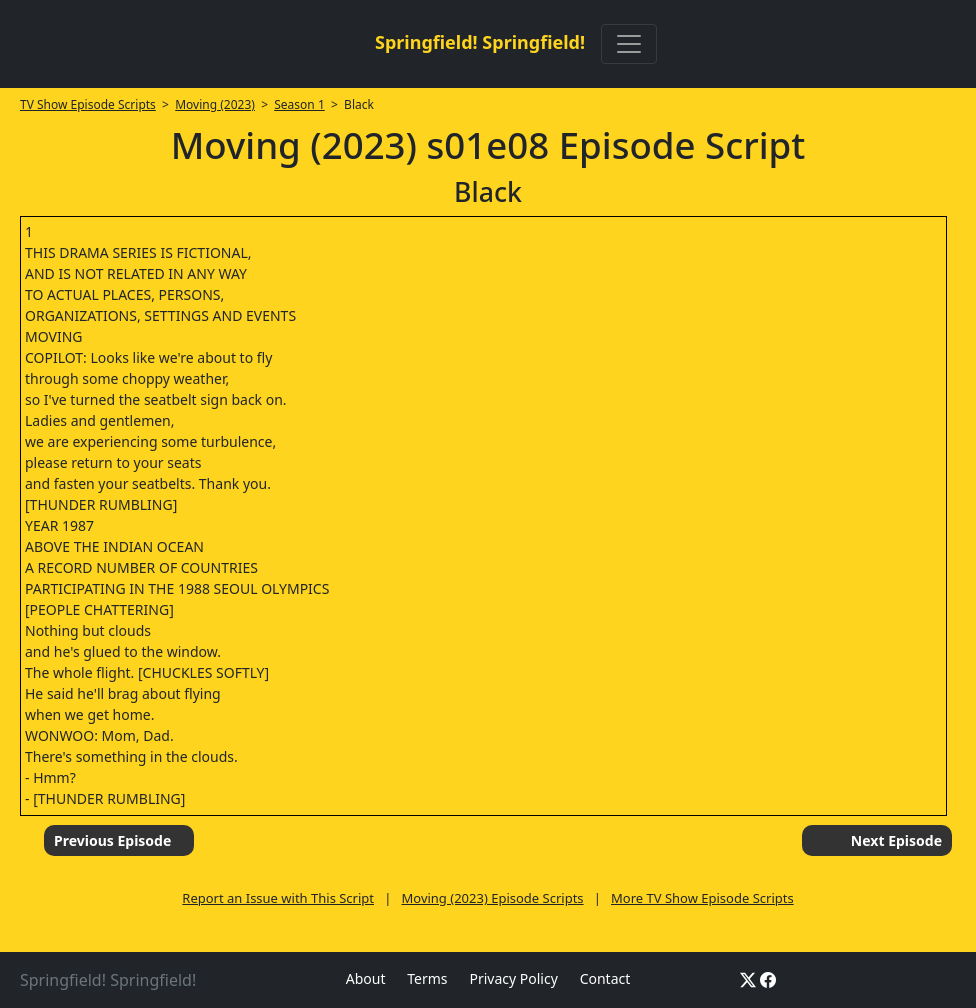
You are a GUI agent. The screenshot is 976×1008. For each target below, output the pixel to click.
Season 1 (299, 104)
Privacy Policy (513, 978)
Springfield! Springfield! (480, 42)
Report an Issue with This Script (278, 898)
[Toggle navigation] (629, 44)
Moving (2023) (215, 104)
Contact (605, 978)
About (366, 978)
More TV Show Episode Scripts (702, 898)
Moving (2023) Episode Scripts (492, 898)
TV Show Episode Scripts (88, 104)
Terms (427, 978)
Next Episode (896, 840)
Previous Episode (112, 840)
